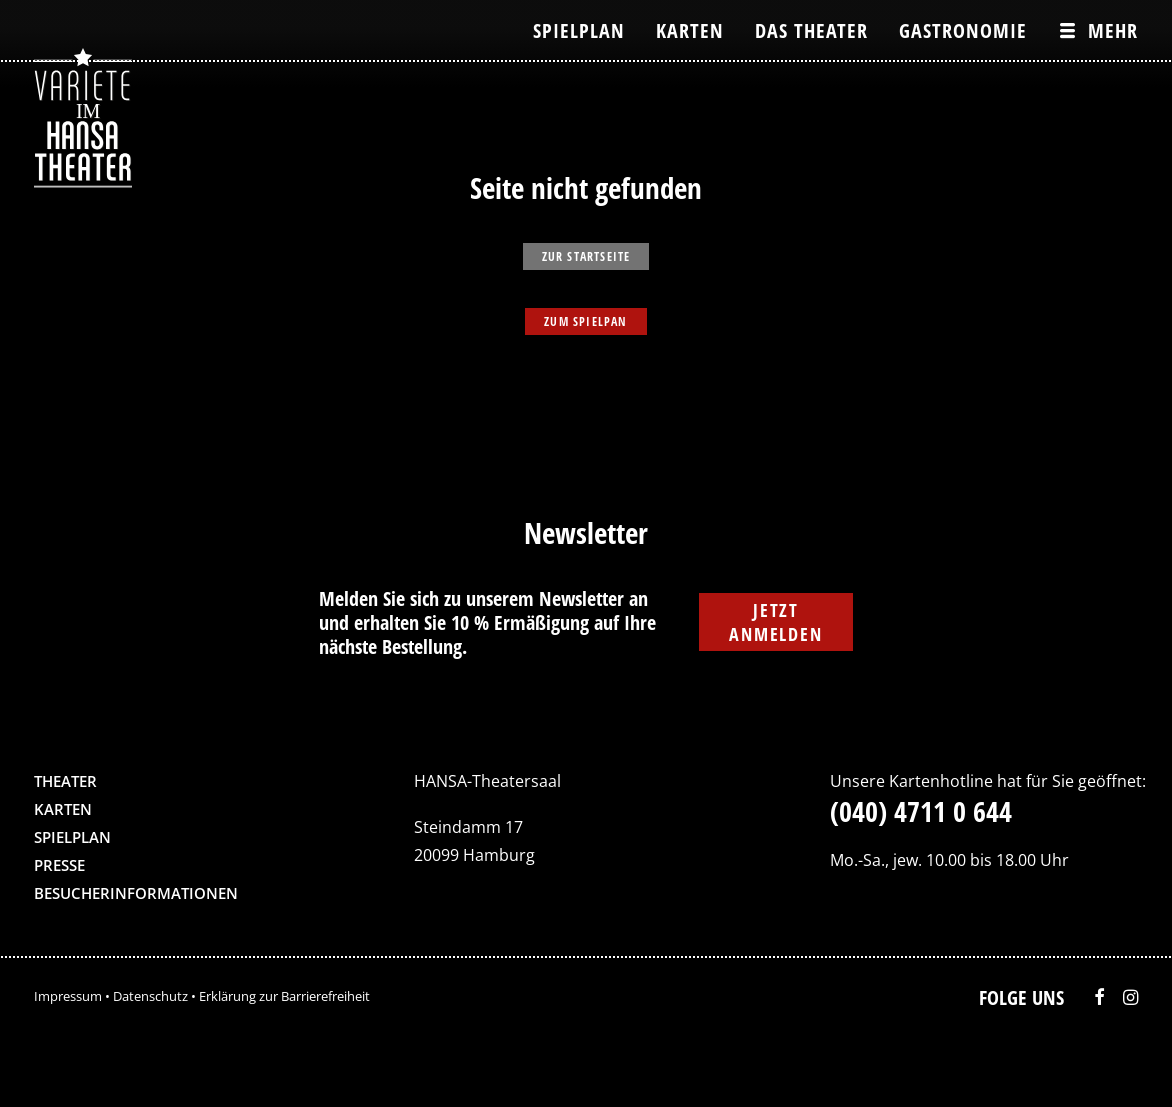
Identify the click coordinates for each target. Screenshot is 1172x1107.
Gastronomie (963, 30)
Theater (65, 781)
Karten (690, 30)
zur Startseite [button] (586, 256)
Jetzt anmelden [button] (775, 622)
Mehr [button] (1113, 30)
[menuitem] (586, 30)
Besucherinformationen (136, 893)
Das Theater (811, 30)
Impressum (68, 996)
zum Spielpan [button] (585, 321)
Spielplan (579, 30)
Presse (59, 865)
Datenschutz (150, 996)
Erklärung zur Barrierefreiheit (284, 996)
